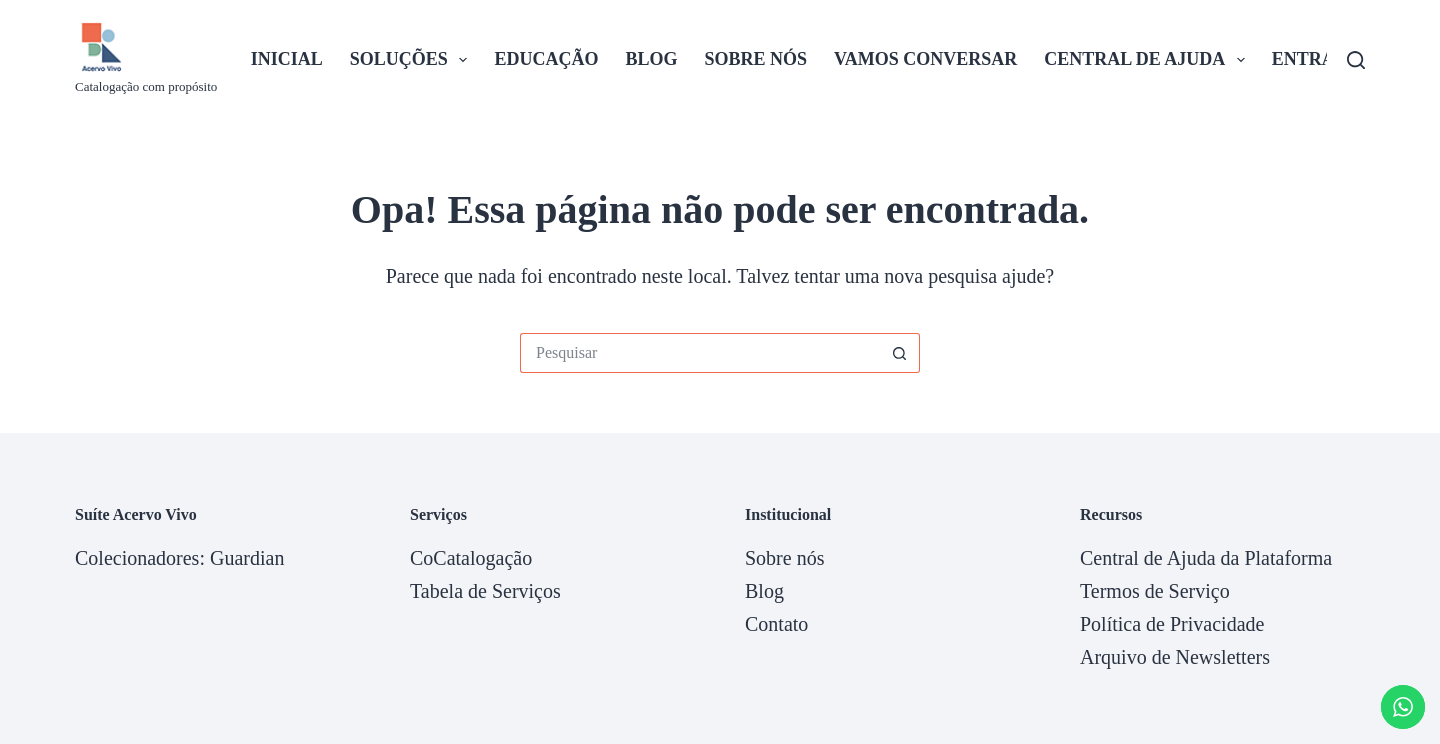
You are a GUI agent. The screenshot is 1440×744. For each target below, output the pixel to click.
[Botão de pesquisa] (900, 353)
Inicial (287, 59)
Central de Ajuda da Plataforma (1206, 558)
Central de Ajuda (1148, 60)
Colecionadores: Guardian (179, 558)
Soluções (413, 60)
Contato (776, 624)
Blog (651, 59)
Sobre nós (755, 59)
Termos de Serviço (1155, 591)
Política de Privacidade (1172, 624)
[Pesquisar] (1356, 60)
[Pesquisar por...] (700, 353)
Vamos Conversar (925, 59)
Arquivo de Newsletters (1175, 657)
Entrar (1310, 59)
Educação (546, 59)
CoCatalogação (471, 558)
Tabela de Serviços (485, 591)
